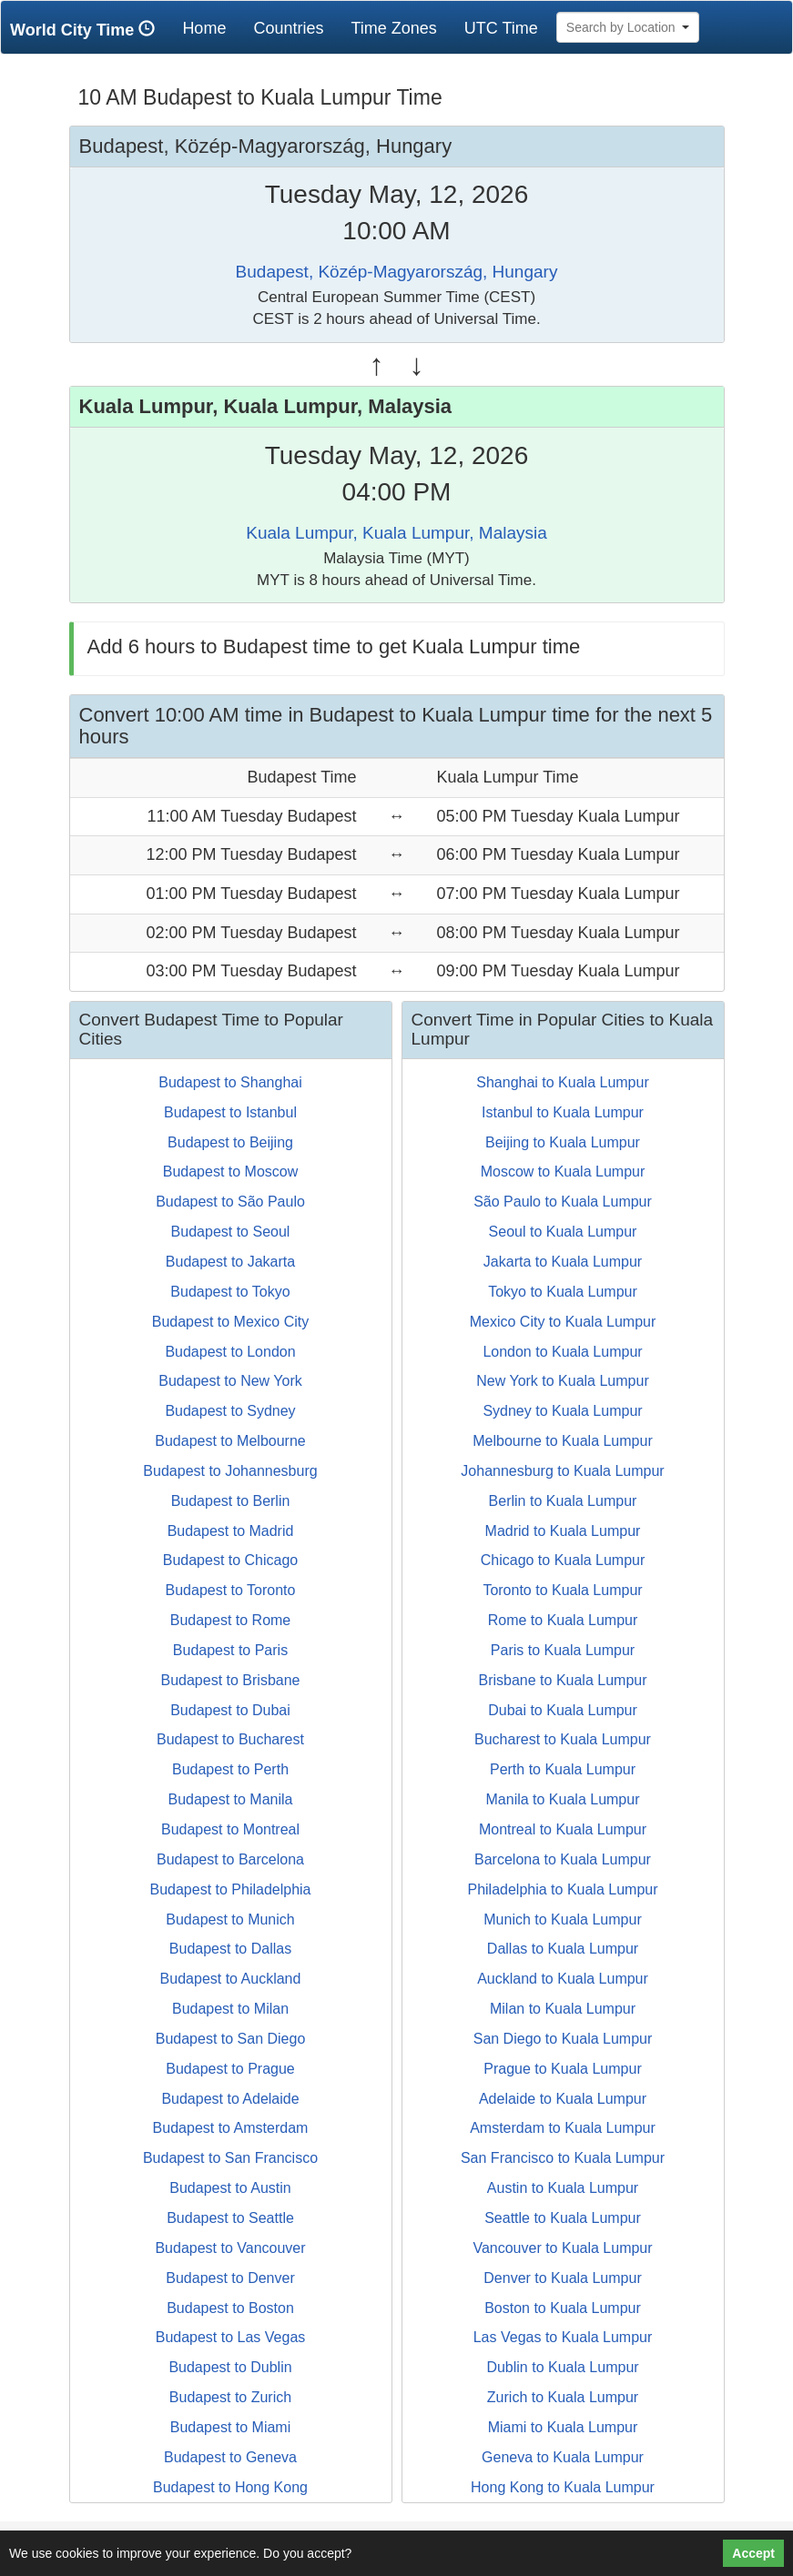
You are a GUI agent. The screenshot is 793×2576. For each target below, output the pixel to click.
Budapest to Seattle (230, 2218)
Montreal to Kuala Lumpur (562, 1829)
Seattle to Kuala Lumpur (562, 2218)
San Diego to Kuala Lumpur (563, 2038)
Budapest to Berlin (230, 1501)
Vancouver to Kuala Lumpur (562, 2248)
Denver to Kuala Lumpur (562, 2278)
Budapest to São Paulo (230, 1201)
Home (210, 27)
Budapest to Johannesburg (230, 1471)
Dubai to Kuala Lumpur (562, 1710)
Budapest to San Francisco (230, 2158)
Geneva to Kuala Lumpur (563, 2457)
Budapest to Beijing (230, 1142)
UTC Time (501, 28)
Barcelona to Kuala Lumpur (562, 1859)
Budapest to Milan (230, 2008)
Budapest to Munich (230, 1919)
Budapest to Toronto (231, 1590)
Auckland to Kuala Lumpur (562, 1978)
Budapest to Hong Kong (230, 2487)
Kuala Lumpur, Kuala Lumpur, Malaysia (396, 532)
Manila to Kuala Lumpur (563, 1799)
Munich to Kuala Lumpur (562, 1919)
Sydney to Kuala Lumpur (562, 1411)
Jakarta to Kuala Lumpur (562, 1261)
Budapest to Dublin (229, 2367)
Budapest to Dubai (230, 1710)
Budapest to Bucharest (230, 1739)
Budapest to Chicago (231, 1560)
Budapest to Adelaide (230, 2098)
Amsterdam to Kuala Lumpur (563, 2128)
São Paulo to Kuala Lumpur (562, 1201)
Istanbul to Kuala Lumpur (563, 1112)
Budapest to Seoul (230, 1231)
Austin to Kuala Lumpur (562, 2188)
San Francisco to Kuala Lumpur (563, 2158)
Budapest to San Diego (231, 2038)
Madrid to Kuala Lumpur (563, 1531)
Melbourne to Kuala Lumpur (562, 1441)
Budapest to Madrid (231, 1531)
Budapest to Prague (230, 2068)
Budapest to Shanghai (229, 1082)
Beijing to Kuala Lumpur (562, 1142)
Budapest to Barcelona (230, 1859)
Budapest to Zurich (230, 2397)
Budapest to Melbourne (230, 1441)
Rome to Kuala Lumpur (563, 1620)
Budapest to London (230, 1351)
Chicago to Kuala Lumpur (563, 1560)
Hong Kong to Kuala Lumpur (563, 2487)
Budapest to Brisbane (230, 1680)
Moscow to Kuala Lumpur (563, 1171)
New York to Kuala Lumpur (562, 1381)
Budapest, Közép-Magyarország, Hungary (397, 271)
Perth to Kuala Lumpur (562, 1769)
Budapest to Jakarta (230, 1261)
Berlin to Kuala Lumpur (563, 1501)
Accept (753, 2553)
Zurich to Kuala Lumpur (562, 2397)
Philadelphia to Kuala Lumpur (562, 1889)
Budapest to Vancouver (230, 2248)
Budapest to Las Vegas (231, 2337)
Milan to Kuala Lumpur (562, 2008)
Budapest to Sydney (230, 1411)
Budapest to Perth (230, 1769)
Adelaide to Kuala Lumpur (562, 2098)
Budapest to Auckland (230, 1978)
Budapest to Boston (230, 2308)
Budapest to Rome (230, 1620)
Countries (288, 28)
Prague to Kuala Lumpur (562, 2068)
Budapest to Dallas (230, 1948)
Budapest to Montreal (230, 1829)
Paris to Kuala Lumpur (563, 1650)
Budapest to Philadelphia (229, 1889)
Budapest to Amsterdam (231, 2128)
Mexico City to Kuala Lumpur (563, 1321)
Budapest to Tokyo (230, 1291)
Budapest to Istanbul (230, 1112)
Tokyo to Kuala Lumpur (562, 1291)
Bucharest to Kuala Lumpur (562, 1739)
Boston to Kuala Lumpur (562, 2308)
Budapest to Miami (230, 2427)
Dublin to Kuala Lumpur (562, 2367)
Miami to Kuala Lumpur (563, 2427)
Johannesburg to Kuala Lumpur (562, 1471)
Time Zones (393, 28)
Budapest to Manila (230, 1799)
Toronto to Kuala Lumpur (562, 1590)
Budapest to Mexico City (231, 1321)
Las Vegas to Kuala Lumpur (563, 2337)
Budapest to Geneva (230, 2457)
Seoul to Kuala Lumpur (563, 1231)
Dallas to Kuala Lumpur (562, 1948)
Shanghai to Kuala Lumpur (562, 1082)
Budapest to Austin (229, 2188)
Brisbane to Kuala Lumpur (563, 1680)
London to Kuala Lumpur (562, 1351)
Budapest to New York (229, 1381)
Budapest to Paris (230, 1650)
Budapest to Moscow (231, 1171)
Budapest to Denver (230, 2278)
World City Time (87, 29)
